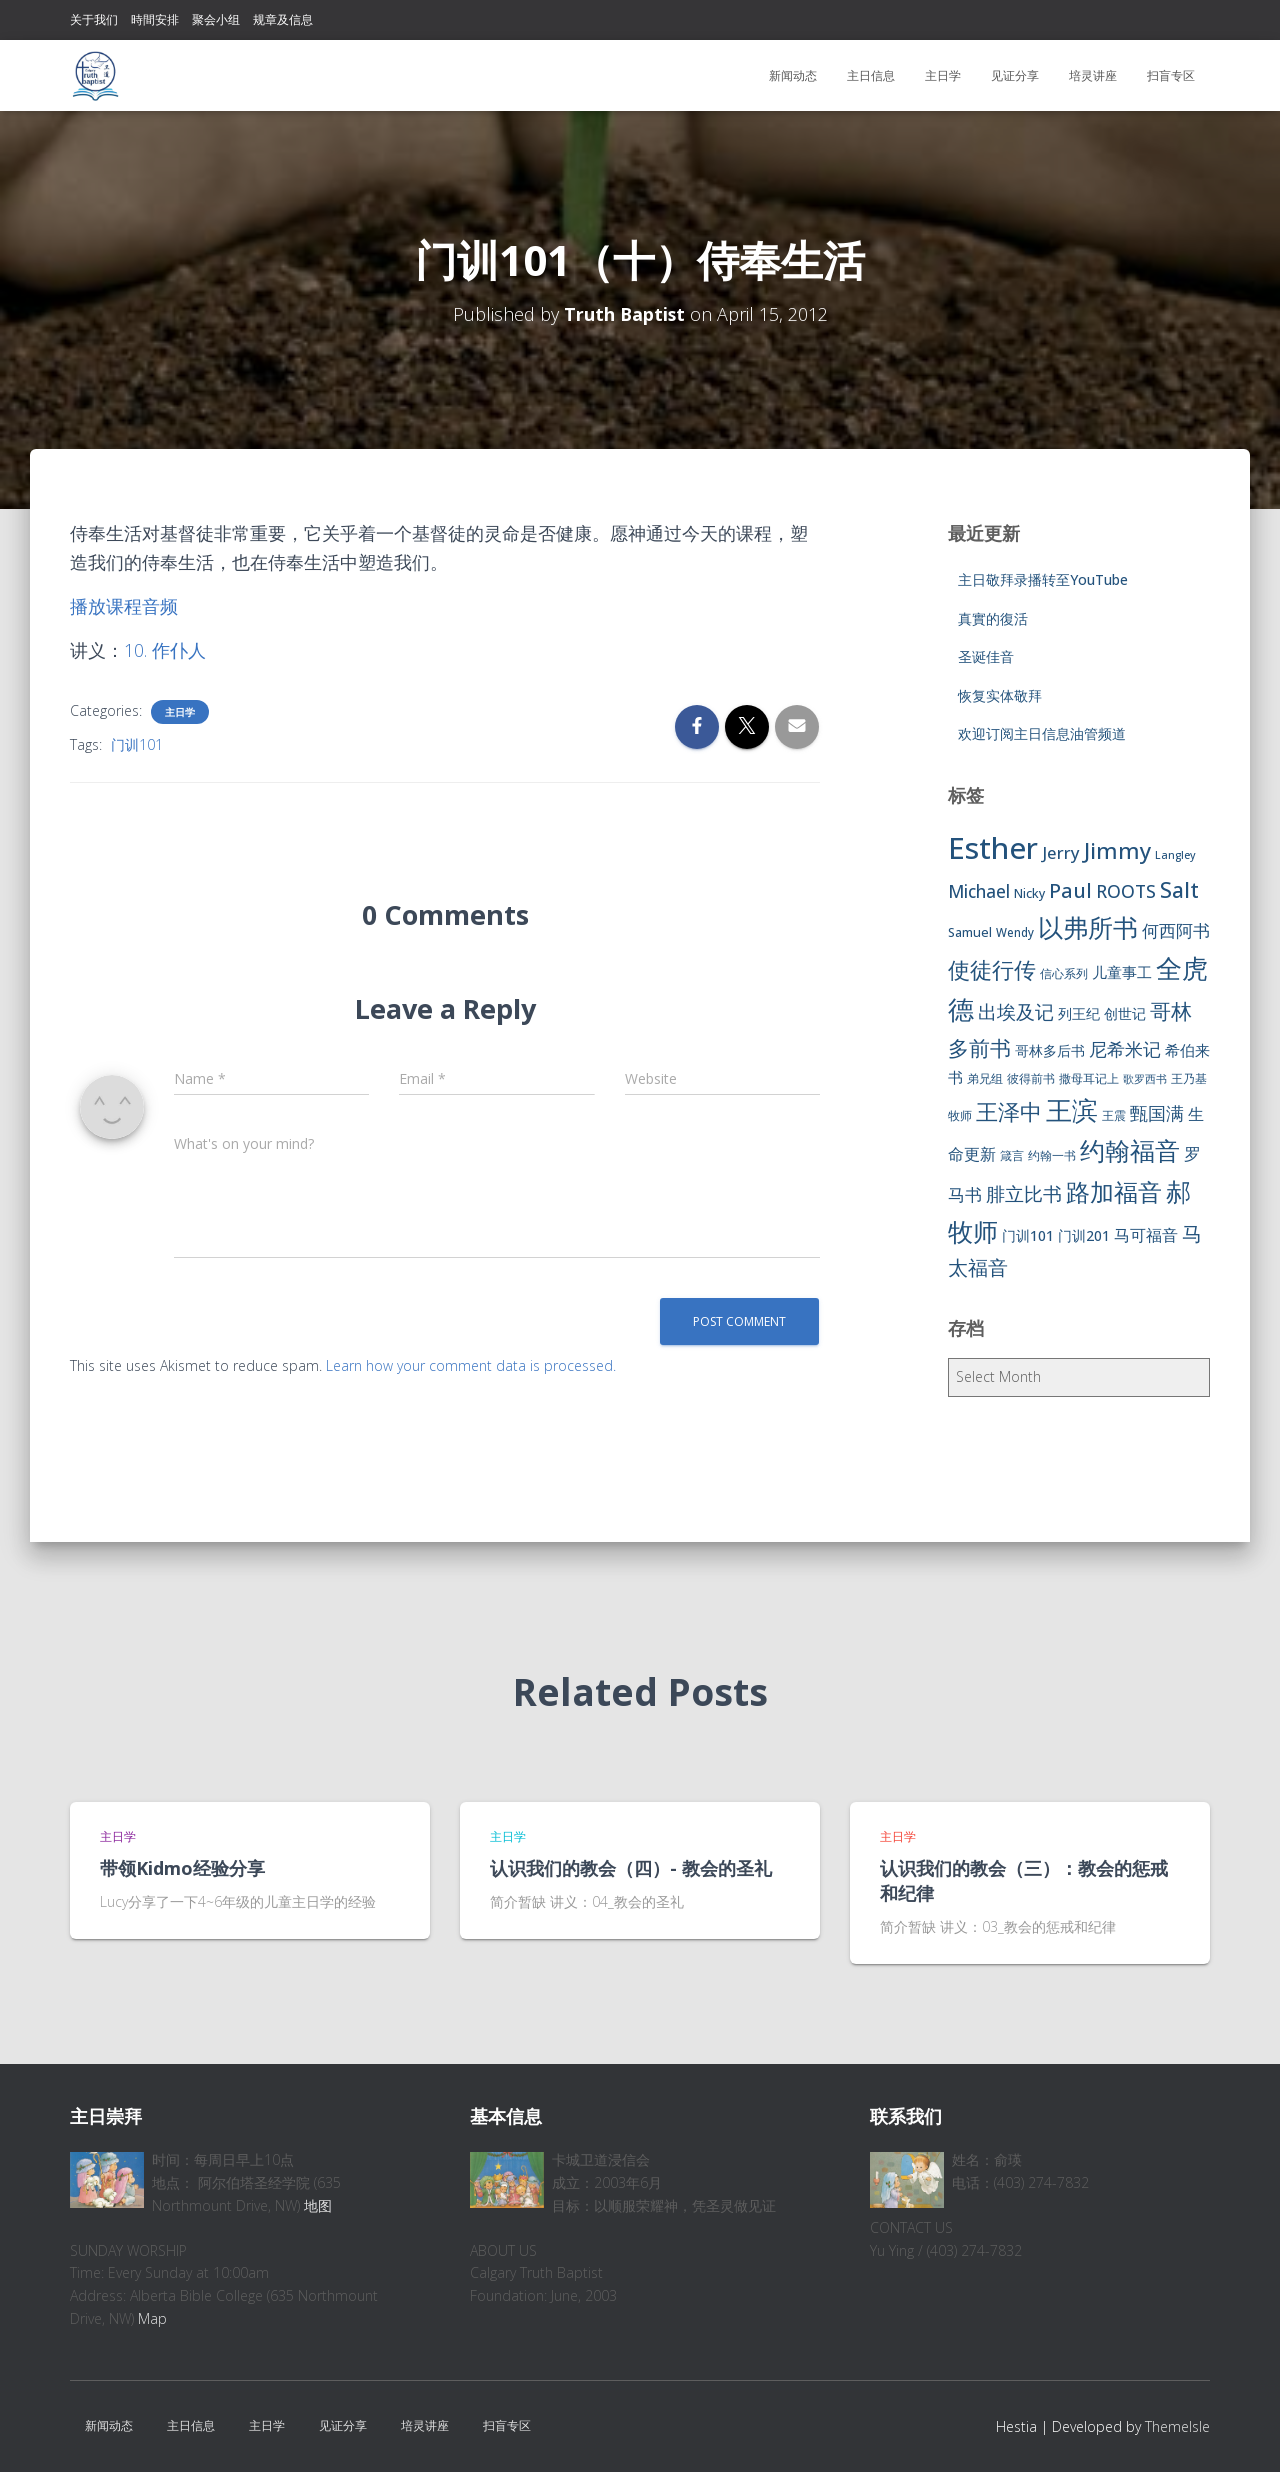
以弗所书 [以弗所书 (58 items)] (1088, 927)
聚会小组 (216, 19)
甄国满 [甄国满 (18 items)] (1157, 1113)
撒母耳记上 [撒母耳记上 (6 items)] (1089, 1078)
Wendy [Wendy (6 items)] (1015, 932)
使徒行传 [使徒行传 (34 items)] (992, 969)
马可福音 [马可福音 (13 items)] (1146, 1235)
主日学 (943, 75)
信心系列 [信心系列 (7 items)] (1064, 973)
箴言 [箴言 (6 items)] (1012, 1155)
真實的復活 (993, 618)
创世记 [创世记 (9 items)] (1125, 1013)
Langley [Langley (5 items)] (1175, 855)
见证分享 (1015, 75)
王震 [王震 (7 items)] (1114, 1115)
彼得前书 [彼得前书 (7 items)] (1031, 1078)
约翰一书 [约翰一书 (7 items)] (1052, 1155)
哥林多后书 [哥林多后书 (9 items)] (1050, 1050)
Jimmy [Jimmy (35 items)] (1117, 850)
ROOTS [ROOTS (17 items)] (1126, 891)
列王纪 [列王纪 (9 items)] (1079, 1013)
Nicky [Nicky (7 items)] (1029, 893)
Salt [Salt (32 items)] (1179, 889)
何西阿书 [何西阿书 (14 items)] (1176, 930)
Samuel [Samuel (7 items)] (970, 932)
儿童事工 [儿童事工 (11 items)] (1122, 972)
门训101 (137, 744)
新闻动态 (793, 75)
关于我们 (94, 19)
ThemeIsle (1177, 2426)
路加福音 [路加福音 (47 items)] (1114, 1192)
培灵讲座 (1093, 75)
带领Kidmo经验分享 (182, 1868)
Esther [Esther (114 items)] (993, 848)
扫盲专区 (1171, 75)
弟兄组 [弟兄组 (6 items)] (985, 1078)
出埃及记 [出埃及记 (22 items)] (1016, 1012)
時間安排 (155, 19)
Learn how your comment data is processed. (471, 1365)
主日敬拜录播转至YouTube (1043, 579)
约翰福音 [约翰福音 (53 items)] (1130, 1150)
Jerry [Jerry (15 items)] (1061, 852)
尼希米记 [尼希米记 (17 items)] (1125, 1049)
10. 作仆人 (165, 650)
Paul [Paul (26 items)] (1070, 890)
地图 (318, 2205)
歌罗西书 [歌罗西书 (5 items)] (1145, 1079)
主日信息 (871, 75)
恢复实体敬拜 (1000, 695)
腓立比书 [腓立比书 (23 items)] (1024, 1193)
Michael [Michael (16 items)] (979, 891)
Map (152, 2318)
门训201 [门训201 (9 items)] (1084, 1235)
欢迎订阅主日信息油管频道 (1042, 733)
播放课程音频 (124, 606)
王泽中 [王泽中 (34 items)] (1009, 1111)
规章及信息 (283, 19)
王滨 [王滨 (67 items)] (1072, 1110)
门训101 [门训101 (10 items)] (1028, 1235)
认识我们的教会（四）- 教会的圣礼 (631, 1868)
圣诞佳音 (986, 656)
